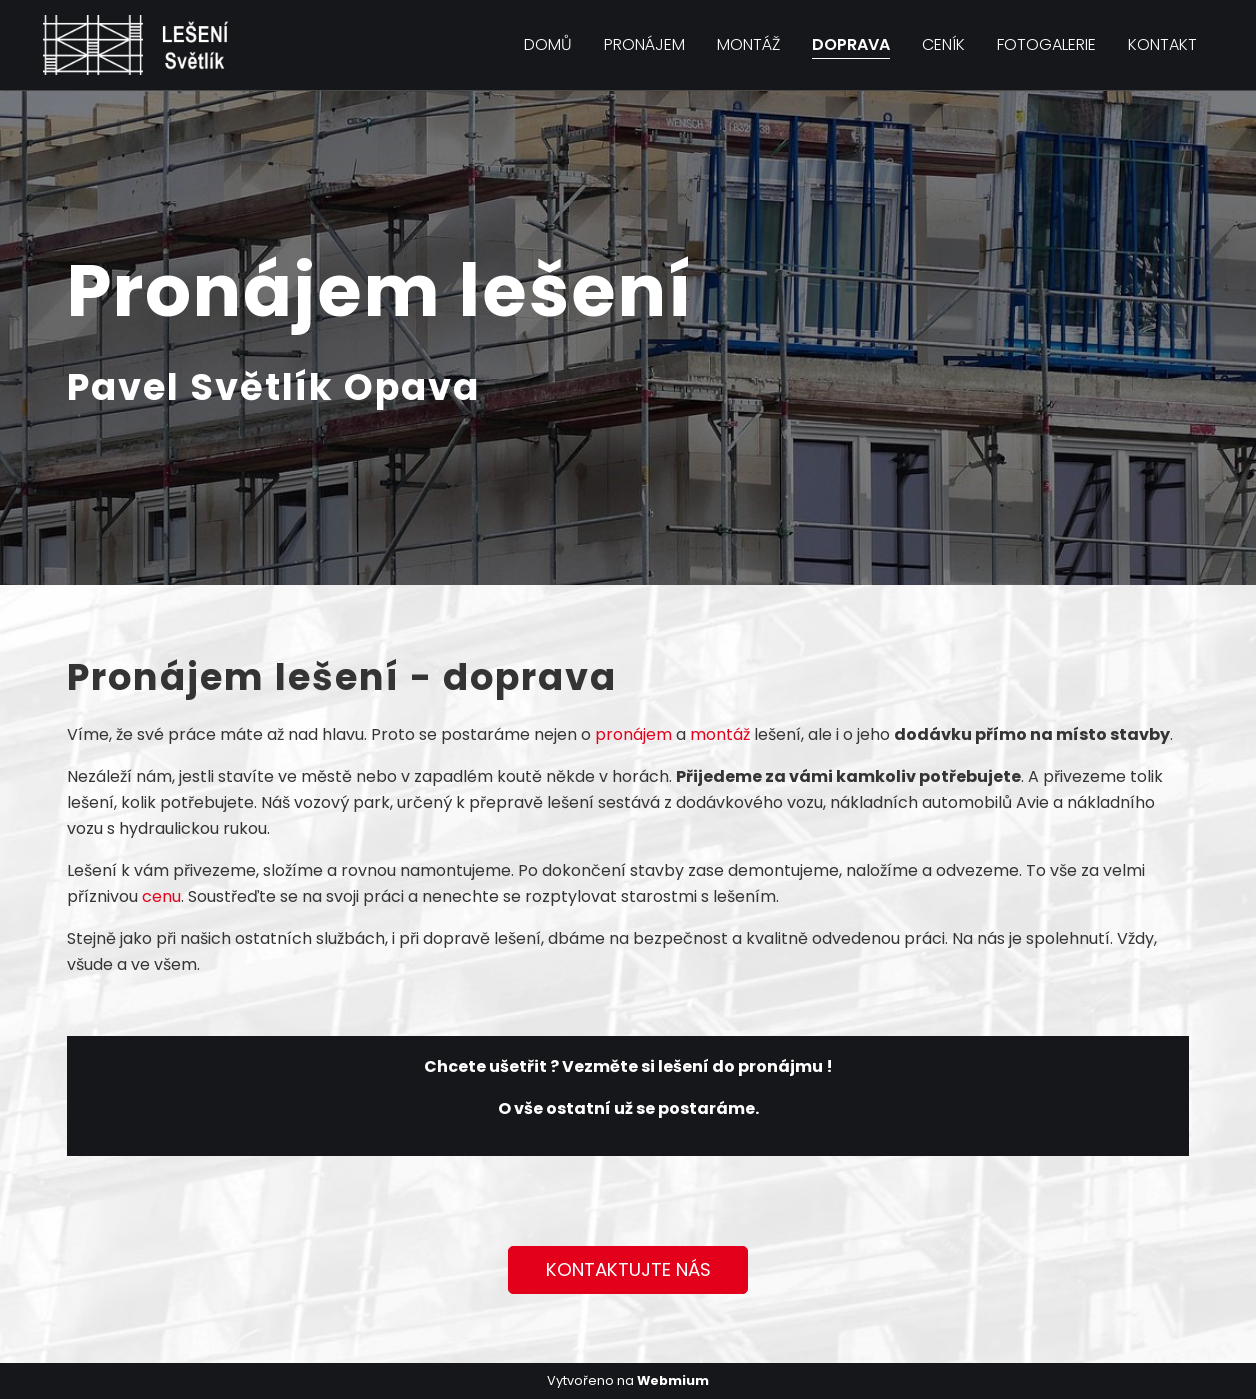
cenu (161, 896)
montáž (720, 734)
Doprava (851, 44)
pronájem (633, 734)
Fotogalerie (1046, 44)
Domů (548, 44)
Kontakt (1162, 44)
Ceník (943, 44)
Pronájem (644, 44)
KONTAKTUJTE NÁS (628, 1269)
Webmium (673, 1380)
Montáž (748, 44)
